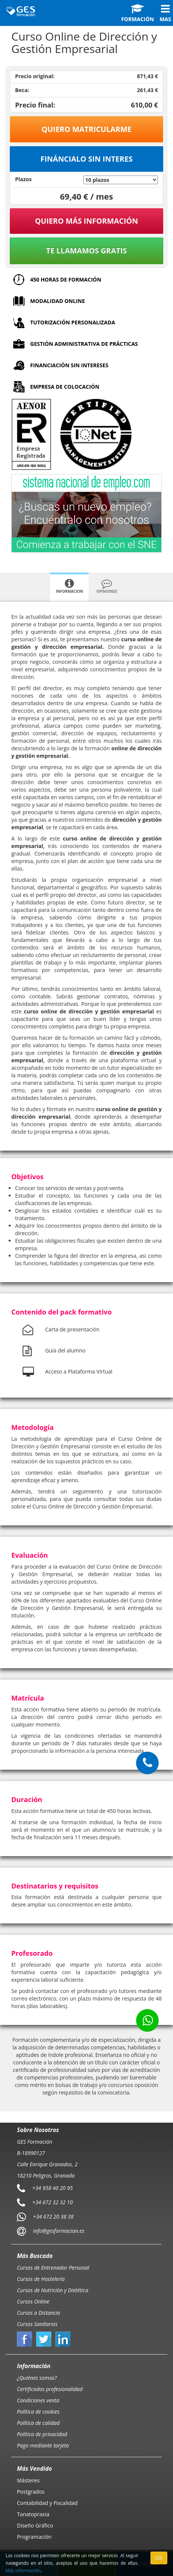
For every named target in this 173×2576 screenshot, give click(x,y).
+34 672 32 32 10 (52, 2202)
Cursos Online (33, 2301)
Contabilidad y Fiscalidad (47, 2502)
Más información (23, 2570)
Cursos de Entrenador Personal (53, 2267)
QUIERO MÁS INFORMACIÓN (86, 221)
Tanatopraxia (33, 2514)
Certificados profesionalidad (50, 2389)
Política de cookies (38, 2411)
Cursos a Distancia (38, 2312)
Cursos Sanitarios (37, 2324)
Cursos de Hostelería (41, 2278)
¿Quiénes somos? (37, 2377)
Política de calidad (38, 2422)
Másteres (28, 2480)
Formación (137, 13)
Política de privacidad (42, 2434)
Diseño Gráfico (35, 2525)
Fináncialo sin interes (86, 159)
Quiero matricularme (86, 129)
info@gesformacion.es (58, 2230)
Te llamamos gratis (86, 250)
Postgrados (30, 2491)
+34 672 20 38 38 (53, 2216)
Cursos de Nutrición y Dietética (52, 2290)
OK (158, 2557)
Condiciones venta (38, 2400)
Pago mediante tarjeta (43, 2445)
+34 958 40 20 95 (52, 2187)
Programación (34, 2536)
